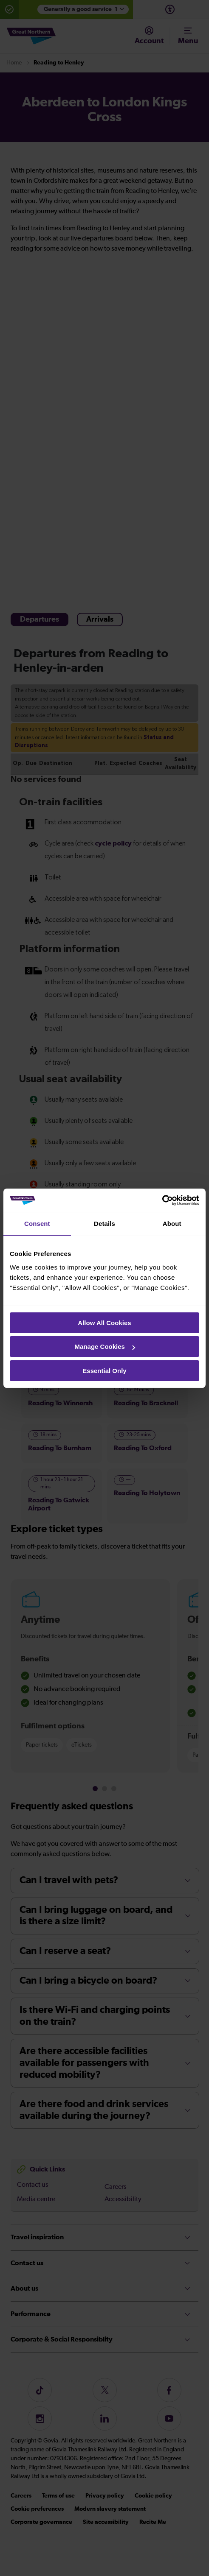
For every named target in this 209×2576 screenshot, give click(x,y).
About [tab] (172, 1223)
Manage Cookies (105, 1346)
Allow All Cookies (104, 1322)
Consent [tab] (37, 1223)
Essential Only (104, 1370)
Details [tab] (104, 1223)
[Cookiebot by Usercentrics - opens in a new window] (162, 1200)
